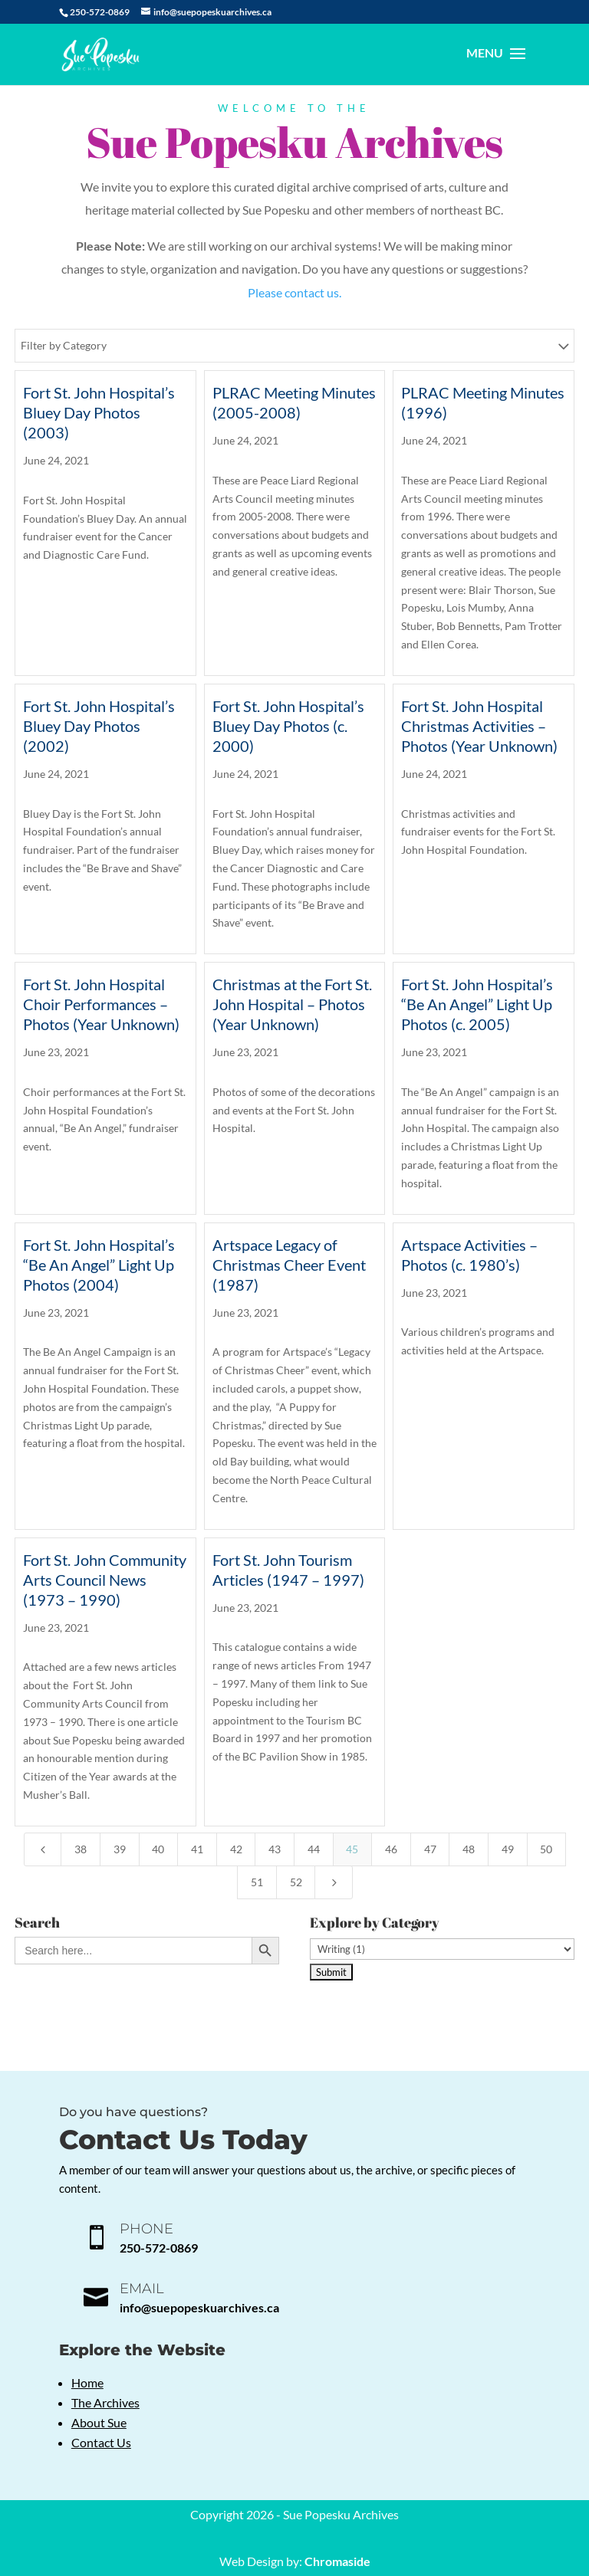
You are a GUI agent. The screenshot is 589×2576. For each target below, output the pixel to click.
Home (87, 2382)
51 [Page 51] (257, 1882)
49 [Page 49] (508, 1849)
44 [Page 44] (314, 1849)
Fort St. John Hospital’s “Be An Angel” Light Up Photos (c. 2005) (477, 1004)
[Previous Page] (43, 1849)
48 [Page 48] (468, 1849)
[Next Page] (333, 1882)
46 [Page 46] (391, 1849)
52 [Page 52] (296, 1882)
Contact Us (101, 2442)
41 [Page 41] (197, 1849)
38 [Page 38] (80, 1849)
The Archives (105, 2402)
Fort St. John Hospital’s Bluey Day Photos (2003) (99, 412)
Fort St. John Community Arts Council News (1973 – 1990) (104, 1580)
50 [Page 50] (546, 1849)
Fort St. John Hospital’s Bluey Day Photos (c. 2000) (288, 726)
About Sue (99, 2422)
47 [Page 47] (430, 1849)
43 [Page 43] (274, 1849)
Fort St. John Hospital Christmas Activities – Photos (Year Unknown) (479, 726)
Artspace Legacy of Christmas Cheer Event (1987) (289, 1264)
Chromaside (337, 2561)
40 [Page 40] (158, 1849)
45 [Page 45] (352, 1849)
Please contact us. (294, 292)
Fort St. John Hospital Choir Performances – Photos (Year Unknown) (101, 1004)
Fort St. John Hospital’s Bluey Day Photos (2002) (99, 726)
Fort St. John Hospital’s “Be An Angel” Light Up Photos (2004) (99, 1264)
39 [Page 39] (120, 1849)
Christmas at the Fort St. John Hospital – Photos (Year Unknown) (292, 1004)
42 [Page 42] (236, 1849)
